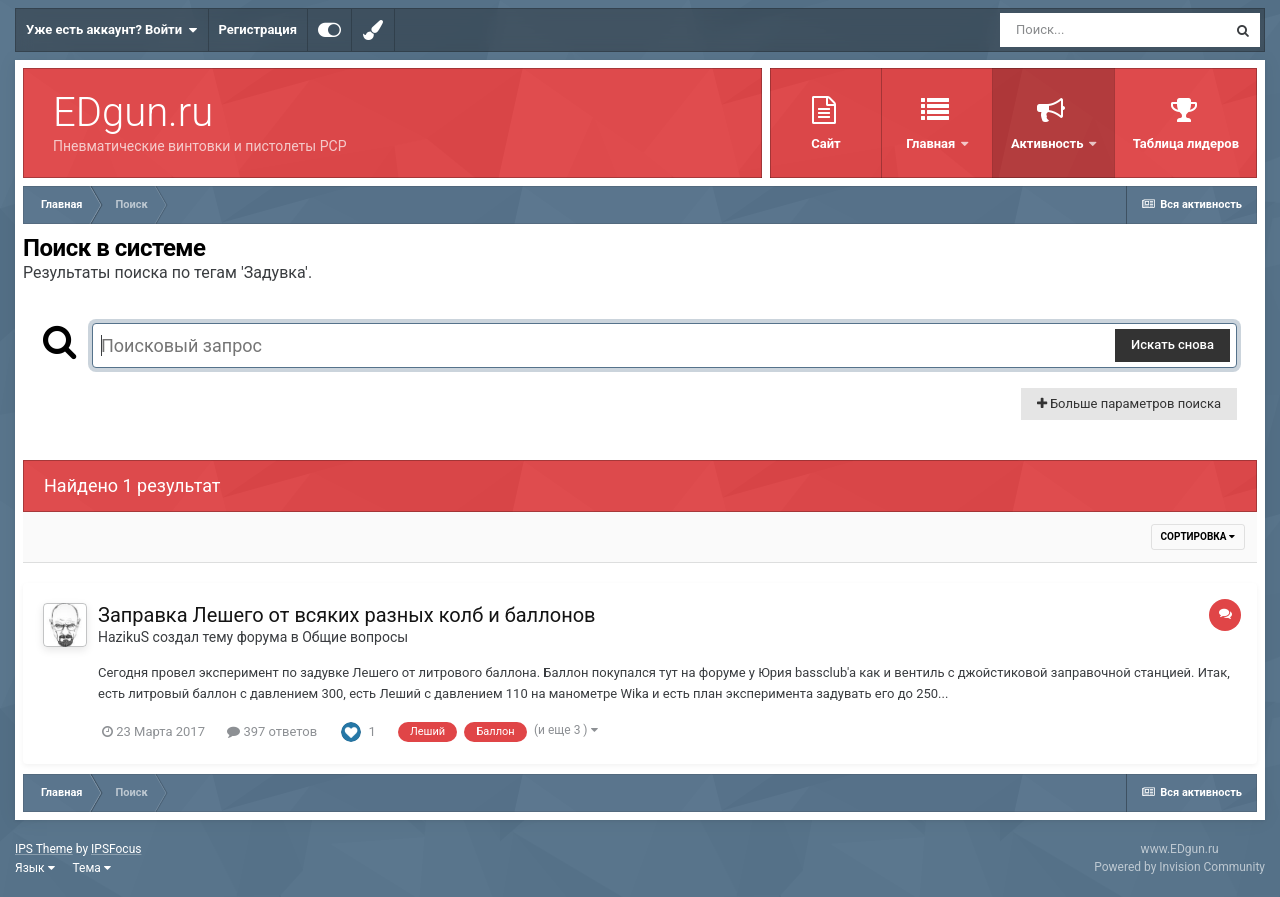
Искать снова (1172, 344)
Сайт (825, 143)
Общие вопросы (355, 637)
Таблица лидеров (1186, 143)
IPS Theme (44, 849)
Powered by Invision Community (1179, 867)
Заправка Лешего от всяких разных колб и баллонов (347, 615)
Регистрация (258, 29)
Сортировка (1198, 536)
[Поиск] (1113, 30)
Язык (35, 868)
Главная (932, 143)
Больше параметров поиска (1129, 403)
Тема (92, 868)
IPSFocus (116, 849)
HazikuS (123, 637)
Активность (1049, 143)
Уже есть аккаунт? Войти (112, 30)
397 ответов (272, 731)
